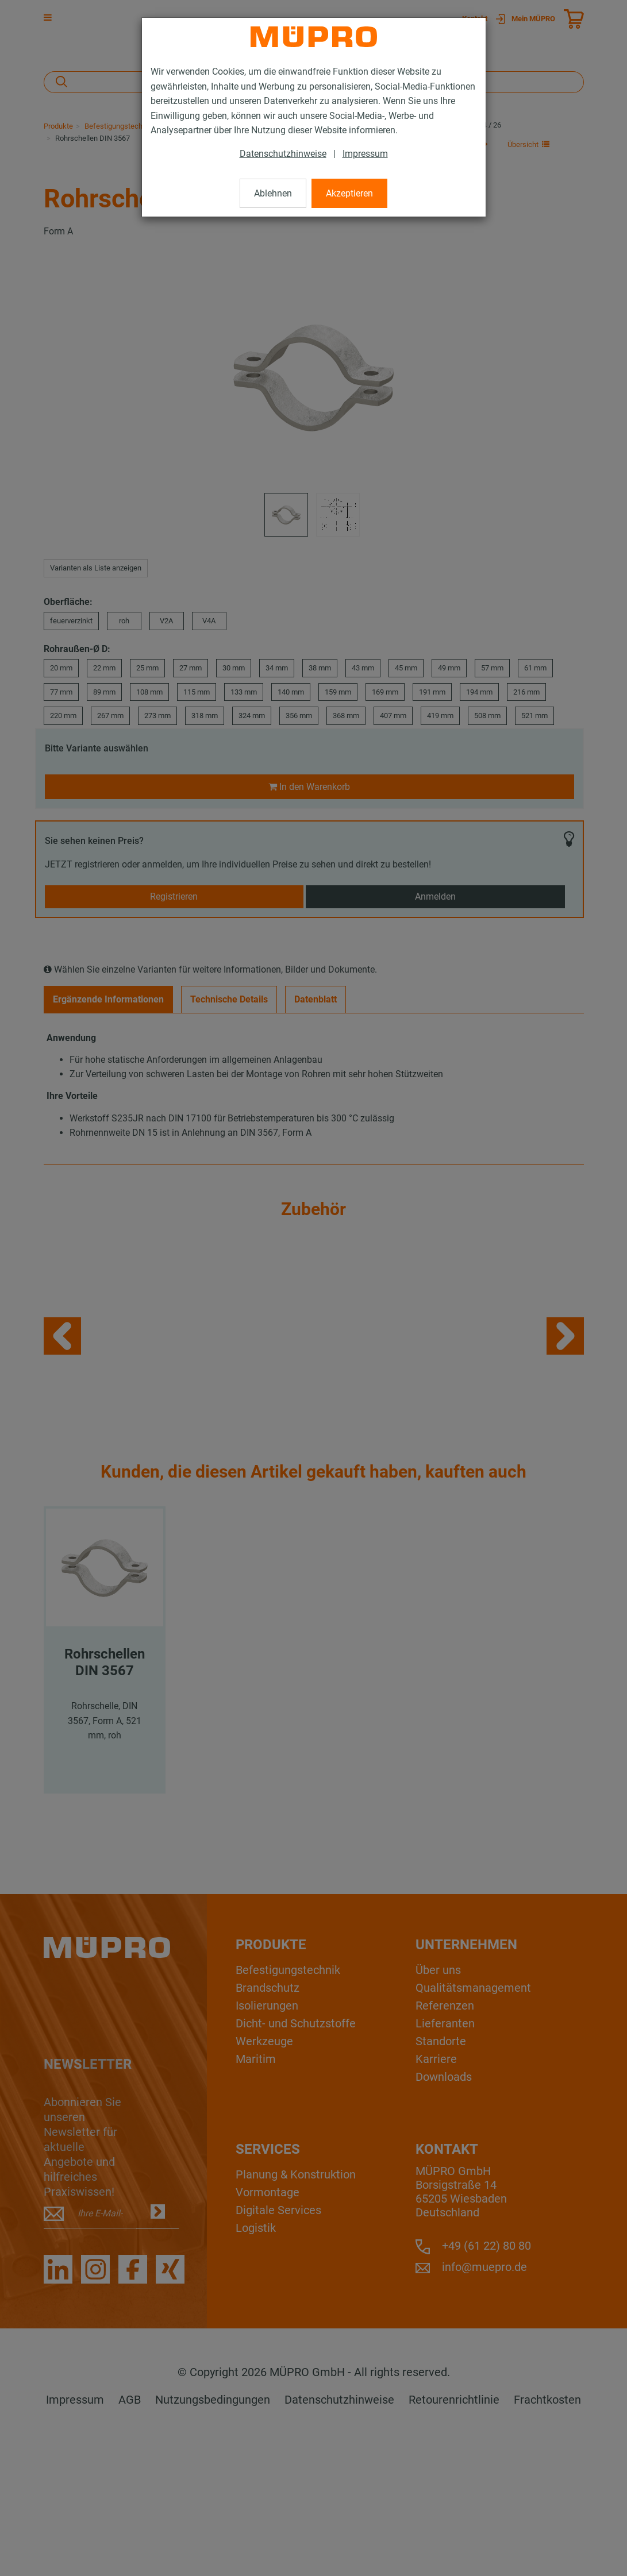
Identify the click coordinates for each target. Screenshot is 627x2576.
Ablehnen (273, 193)
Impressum (365, 153)
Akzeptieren (349, 193)
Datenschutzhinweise (283, 153)
